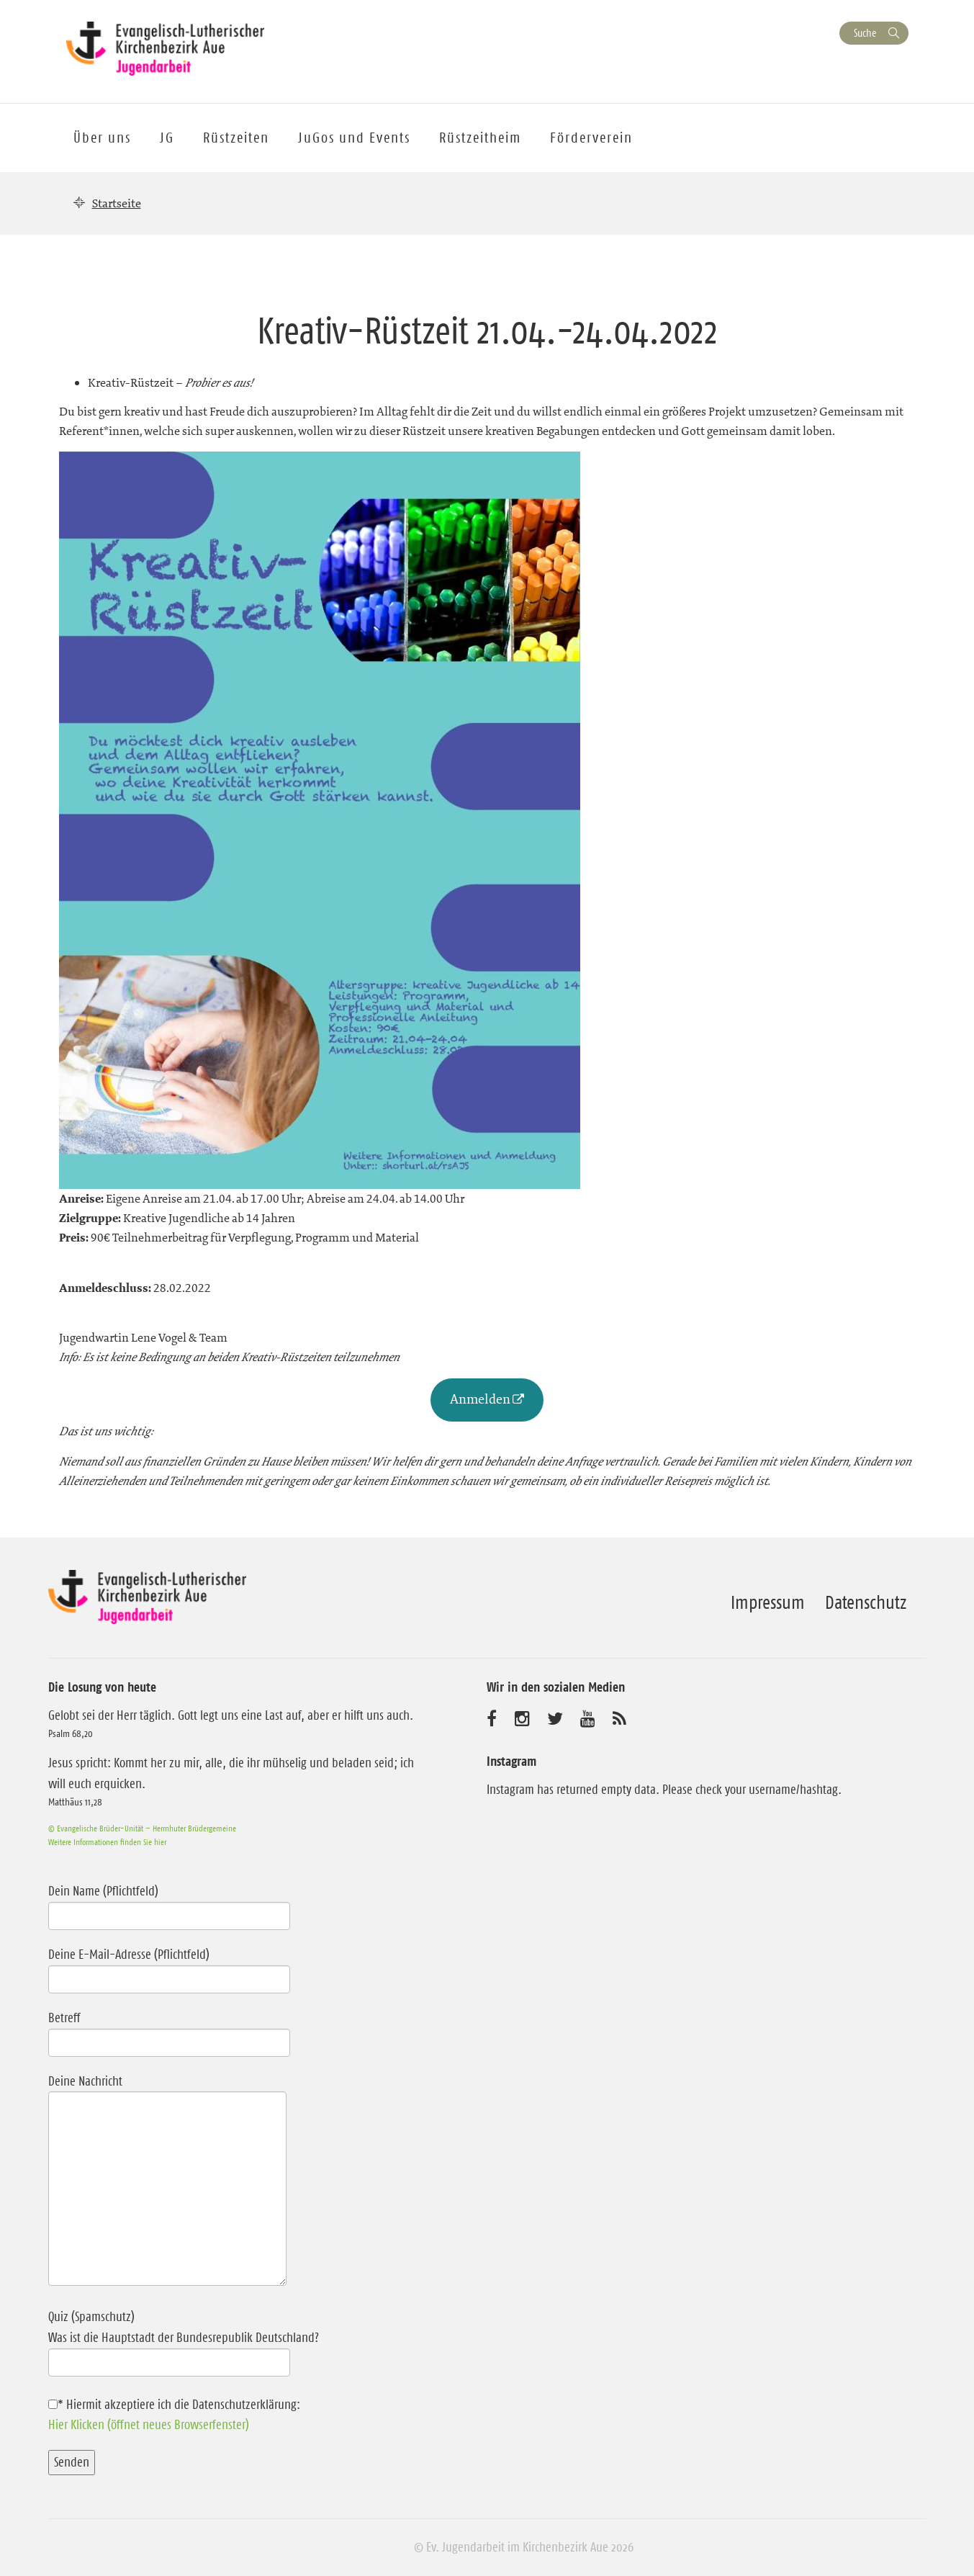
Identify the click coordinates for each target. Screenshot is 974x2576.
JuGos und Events (354, 137)
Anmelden (480, 1399)
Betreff (169, 2030)
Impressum (768, 1602)
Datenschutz (865, 1602)
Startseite (116, 203)
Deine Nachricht (167, 2181)
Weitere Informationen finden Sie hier (107, 1841)
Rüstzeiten (236, 137)
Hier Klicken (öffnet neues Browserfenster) (148, 2425)
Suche (865, 33)
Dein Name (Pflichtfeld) (169, 1903)
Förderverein (591, 137)
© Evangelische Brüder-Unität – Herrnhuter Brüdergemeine (142, 1828)
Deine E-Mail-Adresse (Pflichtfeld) (169, 1967)
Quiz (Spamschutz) (237, 2339)
